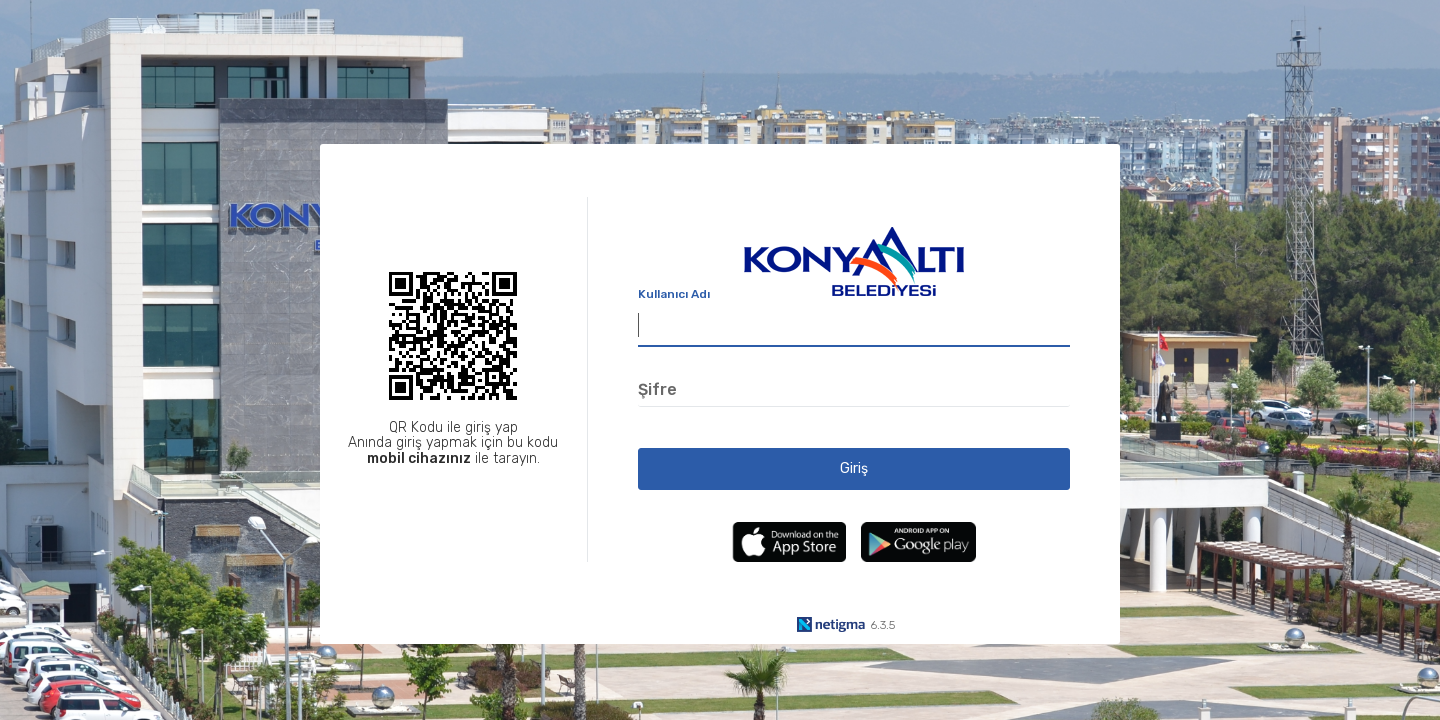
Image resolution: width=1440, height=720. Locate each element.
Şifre (657, 389)
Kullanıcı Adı (674, 294)
